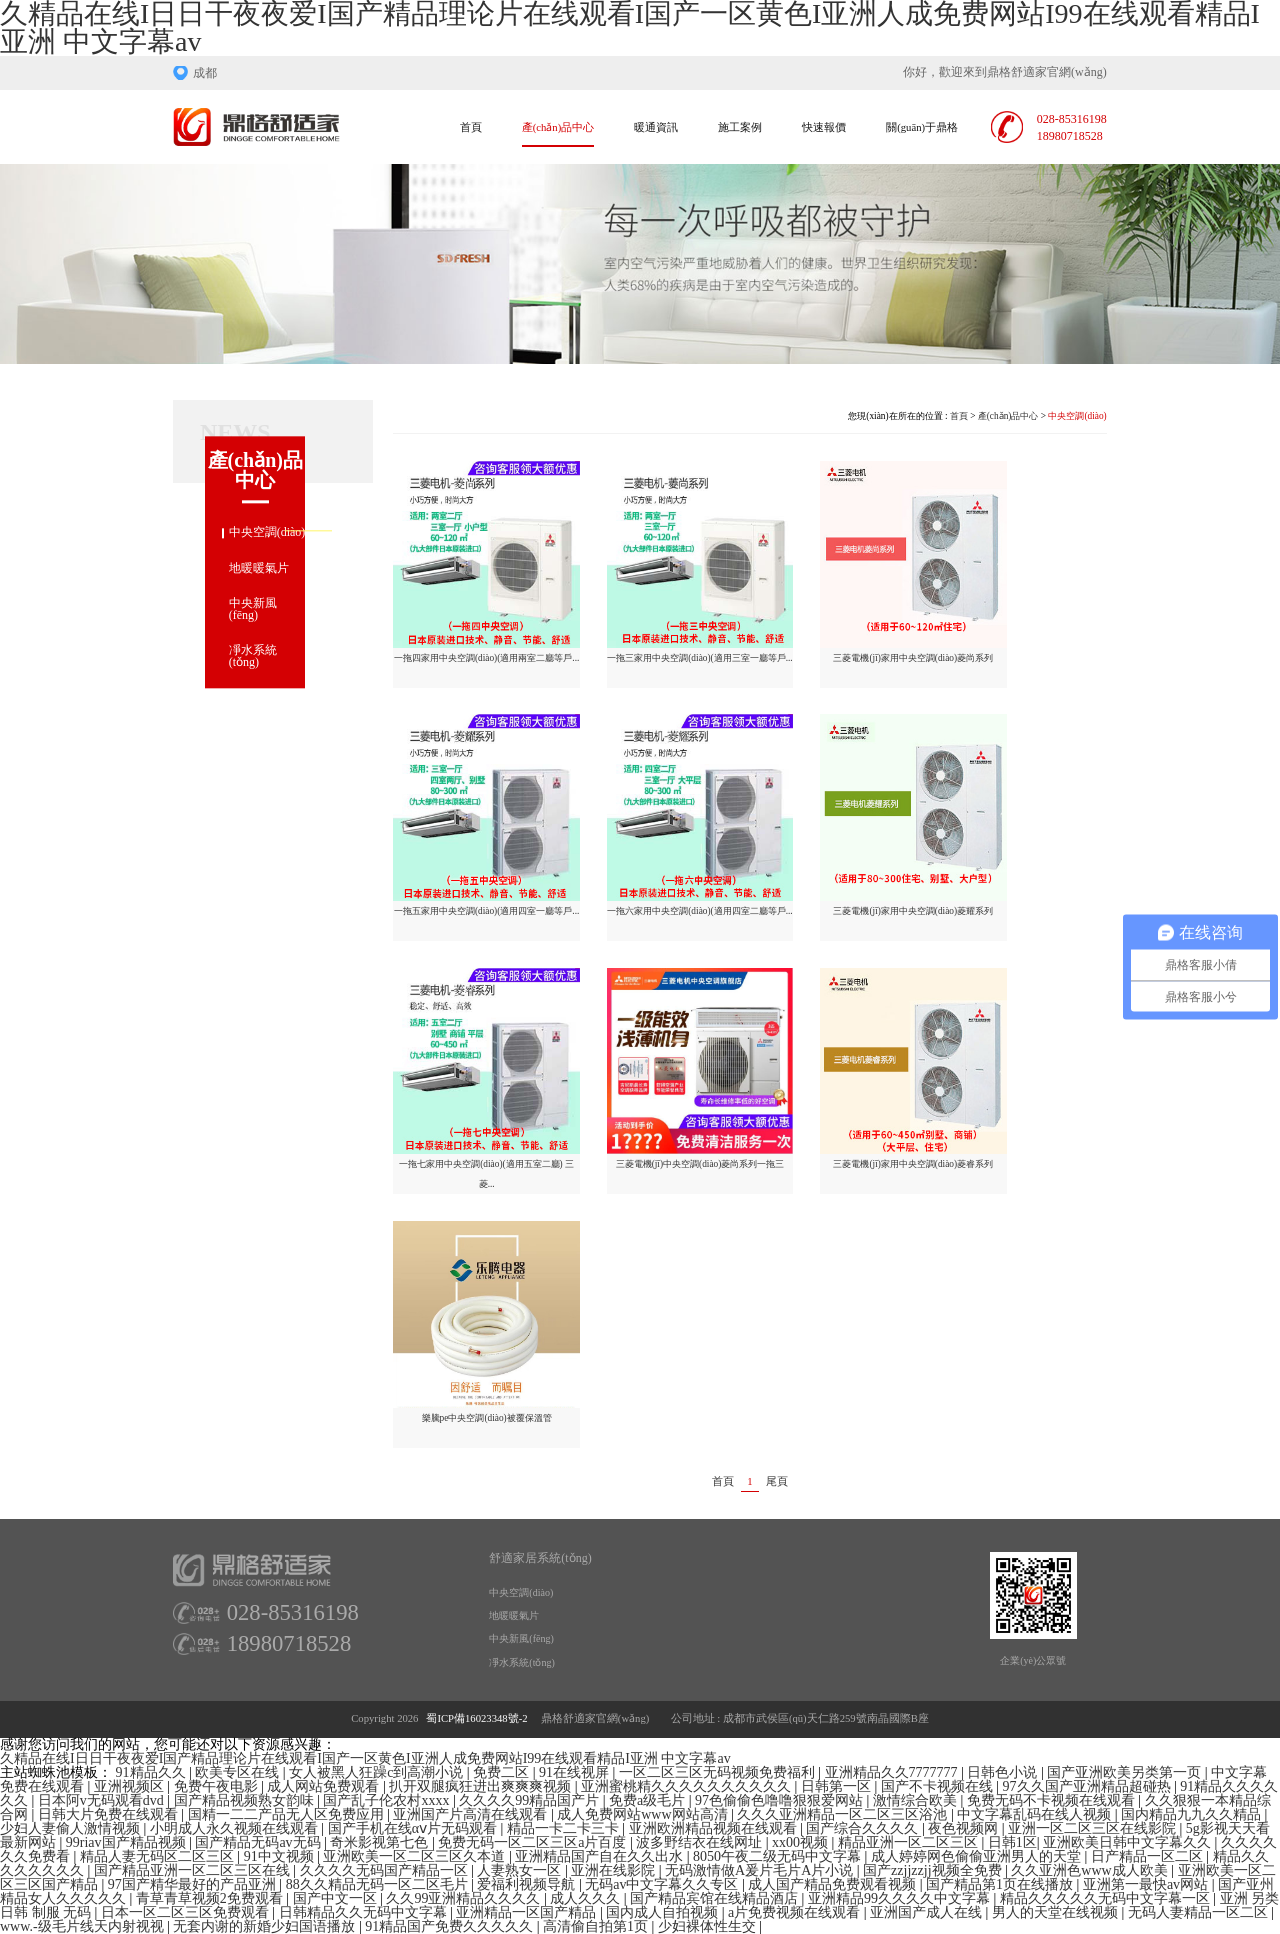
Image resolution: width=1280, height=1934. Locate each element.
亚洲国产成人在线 (928, 1912)
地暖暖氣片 (259, 568)
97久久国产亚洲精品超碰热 (1089, 1786)
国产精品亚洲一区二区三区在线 (194, 1870)
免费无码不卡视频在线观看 (1053, 1800)
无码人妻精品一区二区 (1200, 1912)
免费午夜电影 (218, 1786)
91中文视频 (281, 1856)
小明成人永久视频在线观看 (236, 1828)
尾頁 (777, 1482)
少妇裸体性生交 (709, 1926)
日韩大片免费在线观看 (110, 1814)
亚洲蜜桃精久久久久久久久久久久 (688, 1786)
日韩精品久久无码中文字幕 (365, 1912)
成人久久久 (587, 1898)
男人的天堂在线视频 (1057, 1912)
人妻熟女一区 (521, 1870)
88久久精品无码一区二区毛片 (379, 1884)
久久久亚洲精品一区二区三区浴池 (844, 1814)
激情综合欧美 (917, 1800)
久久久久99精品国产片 (531, 1800)
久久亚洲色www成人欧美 (1091, 1870)
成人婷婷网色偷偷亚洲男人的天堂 (978, 1856)
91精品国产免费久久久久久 (451, 1926)
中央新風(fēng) (253, 609)
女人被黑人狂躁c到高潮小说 (378, 1772)
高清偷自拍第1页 (597, 1926)
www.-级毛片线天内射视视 (83, 1926)
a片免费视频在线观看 (796, 1912)
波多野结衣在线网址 (701, 1842)
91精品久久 (153, 1772)
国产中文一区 (337, 1898)
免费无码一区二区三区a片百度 (534, 1842)
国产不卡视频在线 (939, 1786)
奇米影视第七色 (381, 1842)
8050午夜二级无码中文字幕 (779, 1856)
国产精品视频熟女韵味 (246, 1800)
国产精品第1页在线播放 (1001, 1884)
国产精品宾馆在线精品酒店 (716, 1898)
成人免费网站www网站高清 (644, 1814)
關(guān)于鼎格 (922, 127)
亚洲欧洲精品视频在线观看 (715, 1828)
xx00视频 (802, 1842)
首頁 (471, 127)
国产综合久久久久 (864, 1828)
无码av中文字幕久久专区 (663, 1884)
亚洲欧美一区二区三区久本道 (416, 1856)
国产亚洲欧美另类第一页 (1126, 1772)
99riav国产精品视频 (127, 1842)
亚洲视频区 (131, 1786)
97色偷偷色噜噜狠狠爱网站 (781, 1800)
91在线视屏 (576, 1772)
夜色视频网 (965, 1828)
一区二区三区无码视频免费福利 (719, 1772)
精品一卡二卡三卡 (565, 1828)
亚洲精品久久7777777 (893, 1772)
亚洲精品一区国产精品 (528, 1912)
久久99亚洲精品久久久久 (465, 1898)
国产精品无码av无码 (259, 1842)
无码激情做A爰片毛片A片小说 (761, 1870)
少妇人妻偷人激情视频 (72, 1828)
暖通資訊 (656, 127)
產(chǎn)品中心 (558, 127)
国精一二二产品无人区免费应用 (288, 1814)
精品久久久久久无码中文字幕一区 (1107, 1898)
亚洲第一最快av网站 (1147, 1884)
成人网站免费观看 (325, 1786)
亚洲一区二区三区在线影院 (1094, 1828)
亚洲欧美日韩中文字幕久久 (1129, 1842)
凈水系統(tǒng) (253, 657)
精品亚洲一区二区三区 (910, 1842)
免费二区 (503, 1772)
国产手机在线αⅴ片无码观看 (414, 1828)
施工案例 (740, 127)
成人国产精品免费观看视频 (834, 1884)
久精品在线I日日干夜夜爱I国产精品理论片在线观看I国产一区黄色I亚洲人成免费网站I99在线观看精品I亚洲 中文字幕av (365, 1758)
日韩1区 (1012, 1842)
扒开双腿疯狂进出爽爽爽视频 (482, 1786)
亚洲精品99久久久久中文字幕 (901, 1898)
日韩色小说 (1004, 1772)
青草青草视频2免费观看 (211, 1898)
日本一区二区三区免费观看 (187, 1912)
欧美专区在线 (239, 1772)
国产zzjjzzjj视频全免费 (934, 1870)
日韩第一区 (838, 1786)
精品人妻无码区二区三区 (159, 1856)
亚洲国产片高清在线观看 (472, 1814)
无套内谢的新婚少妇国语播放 (266, 1926)
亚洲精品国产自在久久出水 (601, 1856)
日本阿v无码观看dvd (103, 1800)
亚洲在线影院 (615, 1870)
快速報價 (824, 127)
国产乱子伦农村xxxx (388, 1800)
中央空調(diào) (267, 533)
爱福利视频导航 (528, 1884)
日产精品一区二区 (1149, 1856)
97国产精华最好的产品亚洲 (194, 1884)
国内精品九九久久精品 (1193, 1814)
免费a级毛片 (649, 1800)
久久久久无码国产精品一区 (386, 1870)
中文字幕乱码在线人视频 (1036, 1814)
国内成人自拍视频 (664, 1912)
